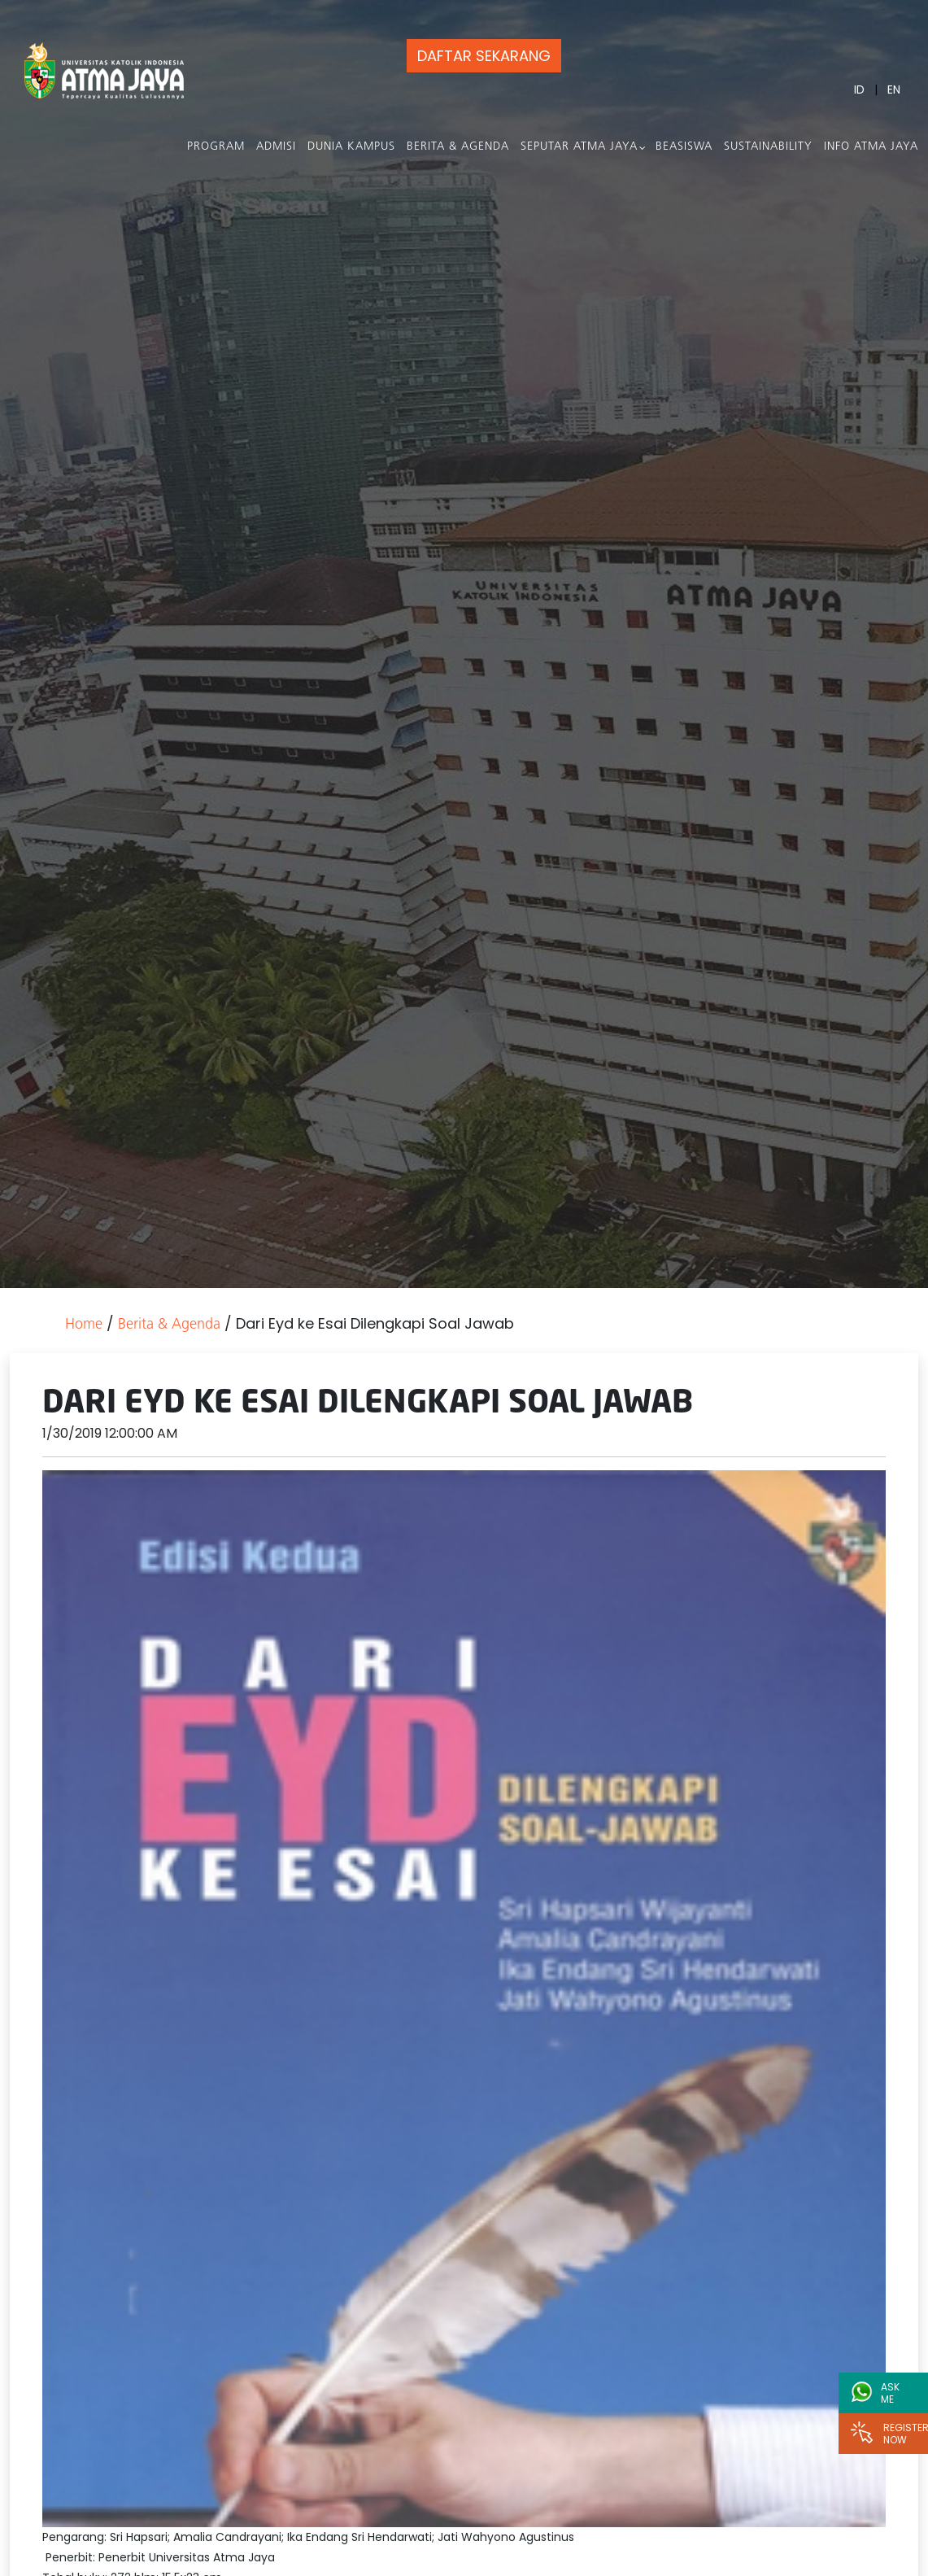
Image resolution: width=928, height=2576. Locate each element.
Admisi (276, 147)
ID (859, 89)
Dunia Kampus (351, 147)
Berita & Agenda (458, 147)
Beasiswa (684, 147)
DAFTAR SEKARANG (484, 56)
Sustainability (768, 147)
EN (893, 89)
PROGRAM (216, 147)
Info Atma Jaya (871, 147)
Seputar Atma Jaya (579, 147)
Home (83, 1325)
